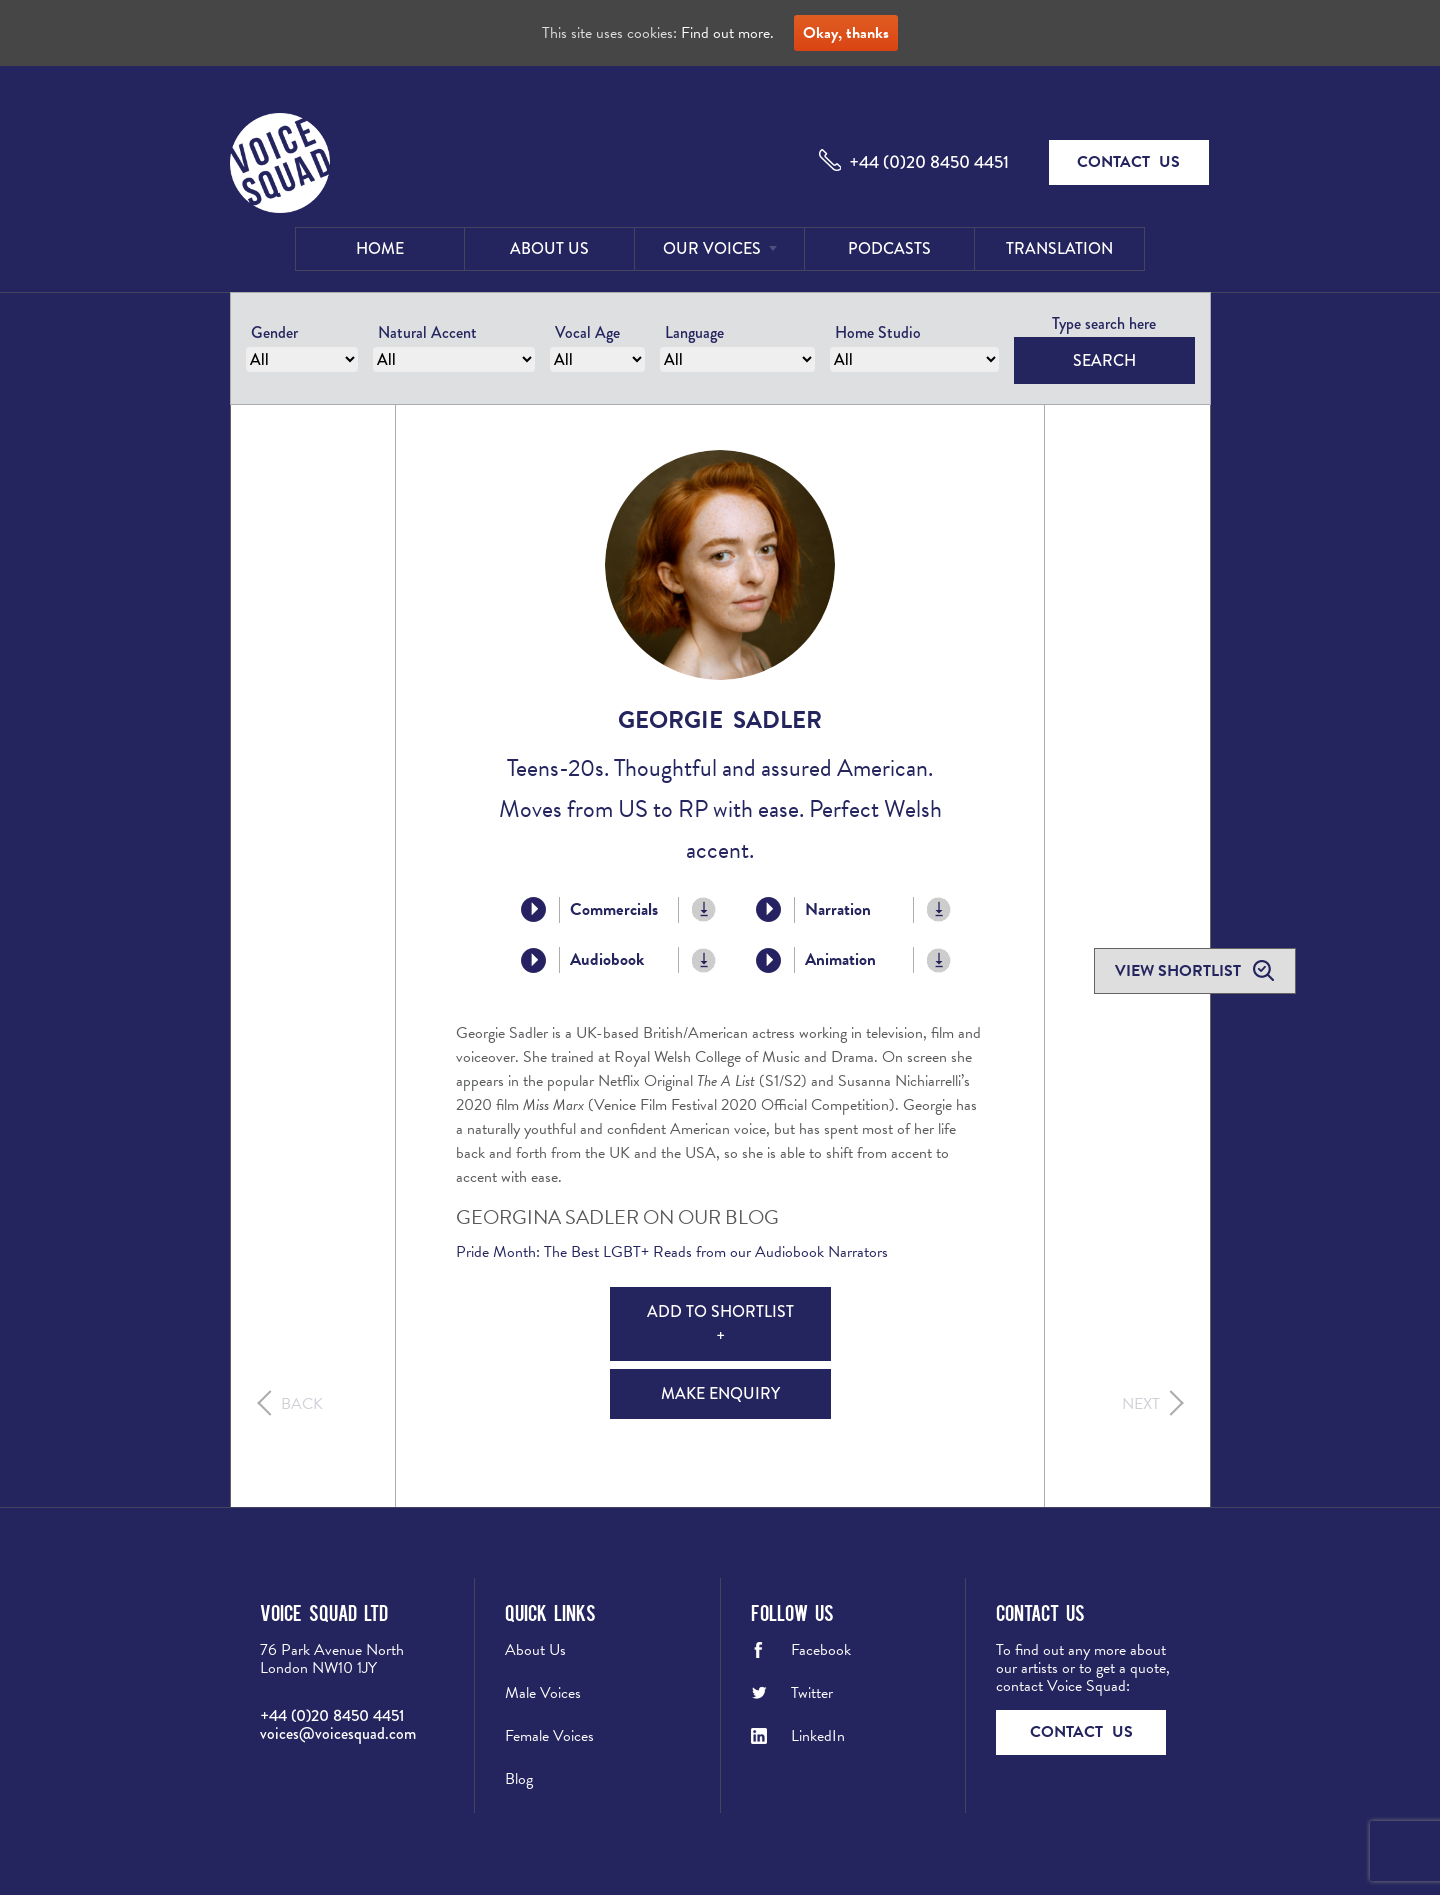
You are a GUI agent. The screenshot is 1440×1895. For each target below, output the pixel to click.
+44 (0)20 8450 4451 (929, 162)
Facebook (821, 1650)
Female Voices (549, 1736)
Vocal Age (587, 332)
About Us (549, 248)
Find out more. (727, 33)
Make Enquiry (720, 1393)
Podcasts (889, 248)
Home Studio (878, 332)
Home (380, 248)
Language (694, 332)
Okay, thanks (846, 33)
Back (302, 1404)
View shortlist (1180, 971)
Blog (519, 1779)
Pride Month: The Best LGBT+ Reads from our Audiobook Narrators (674, 1252)
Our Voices (712, 248)
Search (1104, 360)
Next (1141, 1404)
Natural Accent (427, 332)
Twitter (812, 1693)
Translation (1059, 248)
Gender (274, 332)
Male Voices (543, 1693)
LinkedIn (818, 1736)
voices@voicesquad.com (338, 1733)
